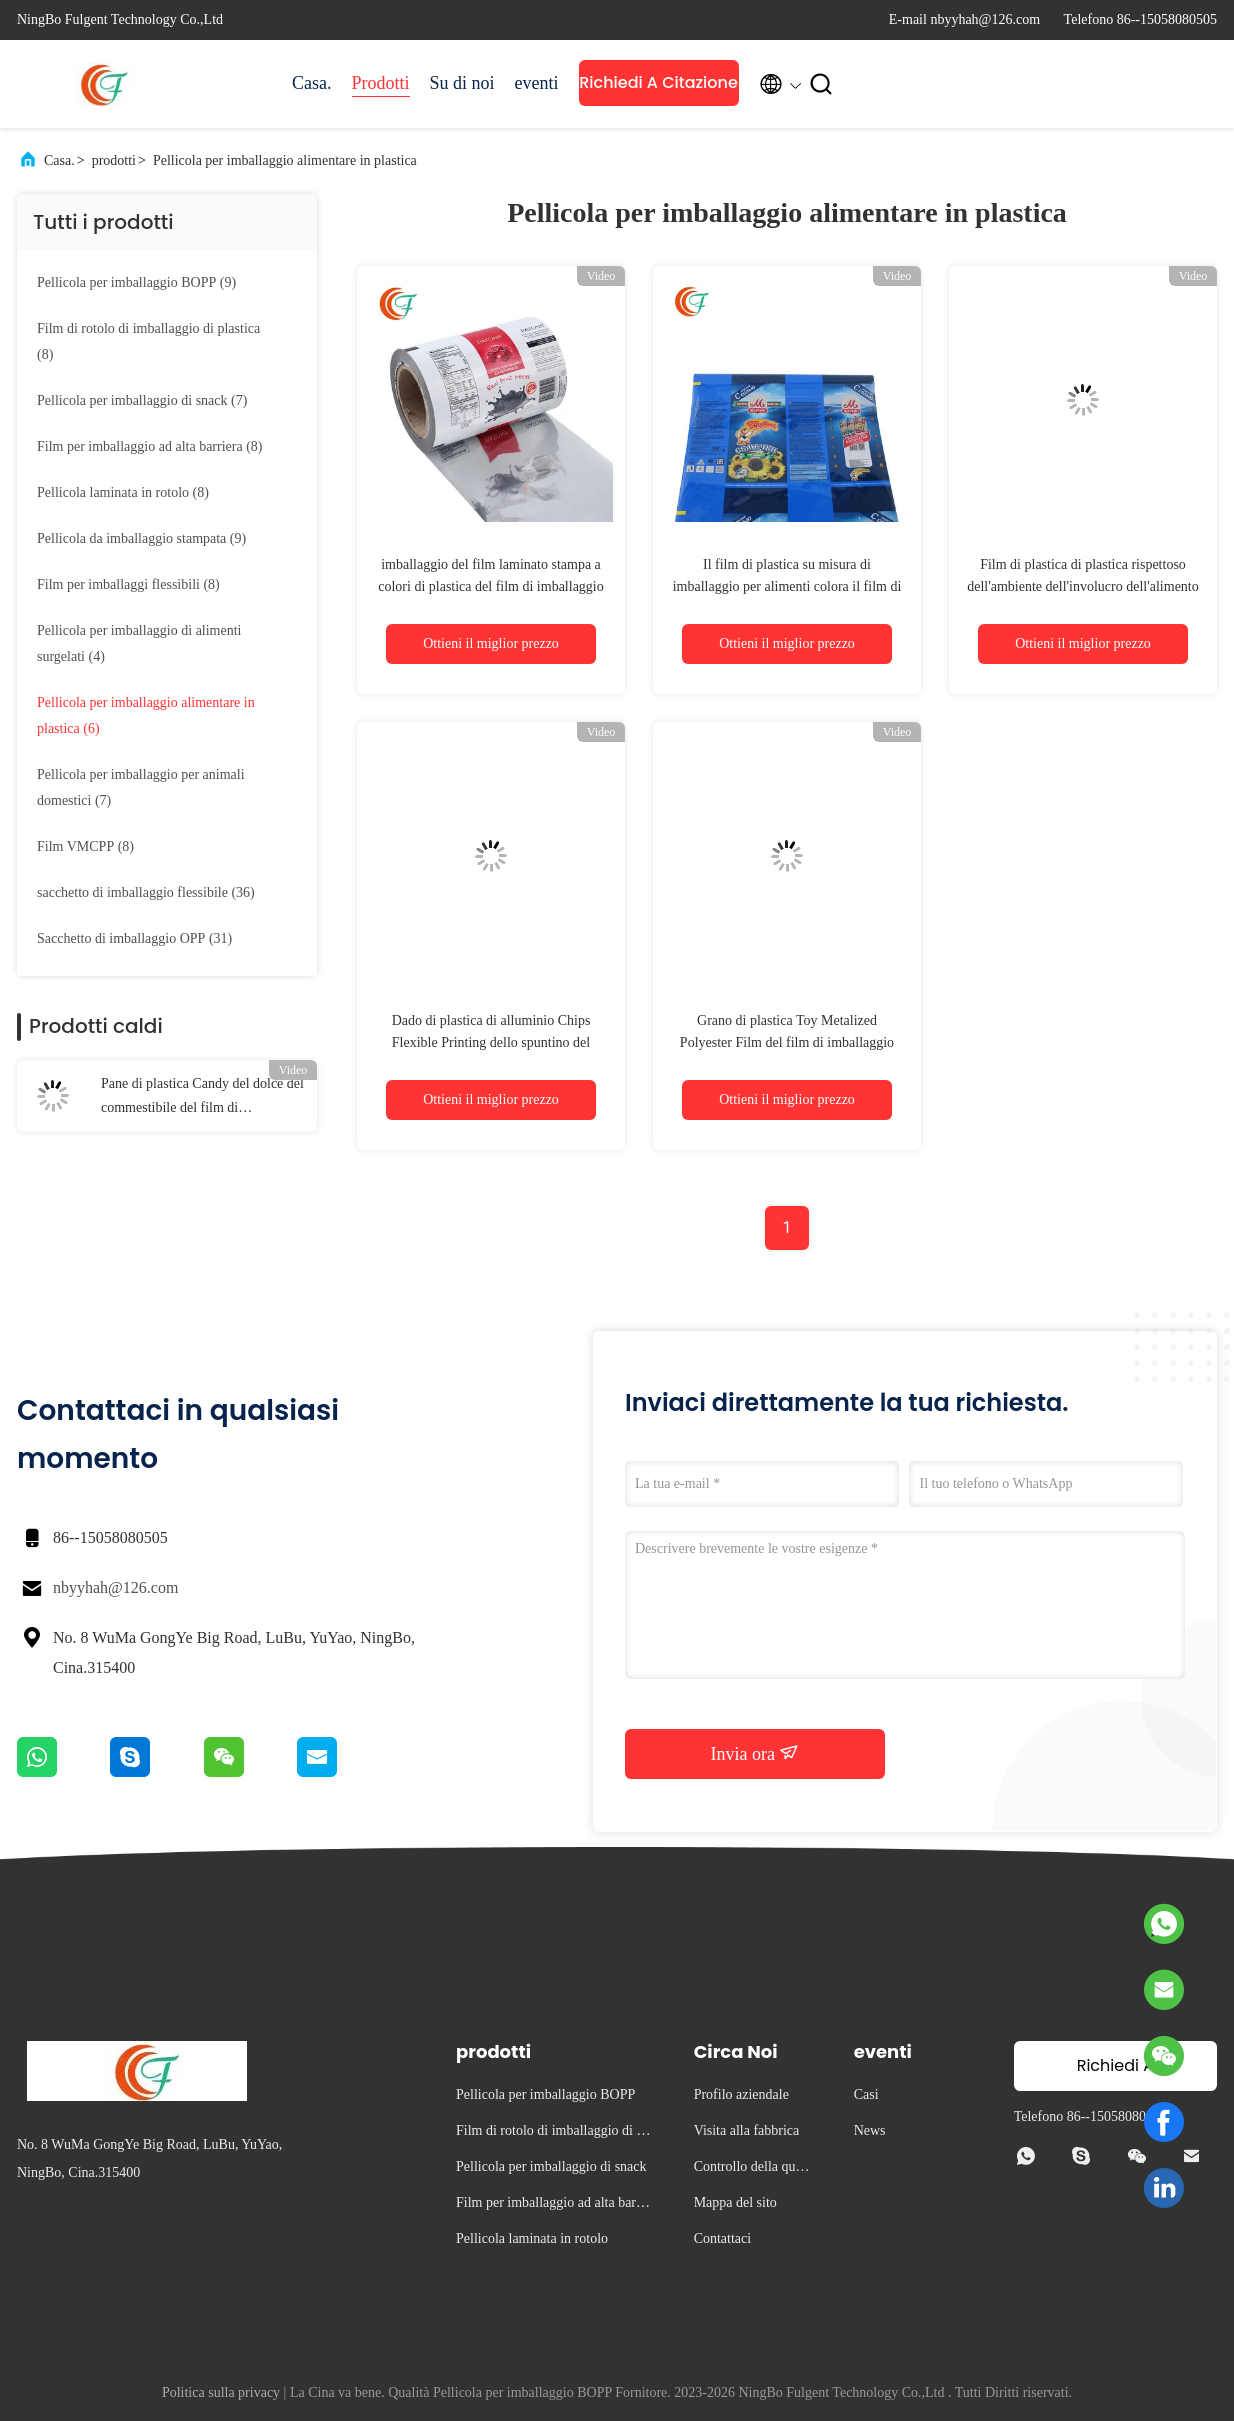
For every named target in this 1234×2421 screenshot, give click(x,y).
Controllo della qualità (754, 2169)
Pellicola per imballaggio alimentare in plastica (285, 160)
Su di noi (462, 83)
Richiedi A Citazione (658, 82)
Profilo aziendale (741, 2094)
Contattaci (723, 2238)
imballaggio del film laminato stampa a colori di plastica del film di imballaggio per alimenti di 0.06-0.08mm (491, 586)
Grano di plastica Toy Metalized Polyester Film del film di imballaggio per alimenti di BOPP (787, 1042)
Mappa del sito (735, 2202)
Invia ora (755, 1753)
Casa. (312, 83)
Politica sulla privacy (221, 2392)
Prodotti (381, 83)
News (870, 2130)
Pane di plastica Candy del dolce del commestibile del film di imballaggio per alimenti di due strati (202, 1098)
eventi (537, 83)
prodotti (114, 160)
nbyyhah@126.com (115, 1587)
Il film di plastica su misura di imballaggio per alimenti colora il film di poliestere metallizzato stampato (787, 586)
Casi (866, 2094)
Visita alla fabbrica (747, 2130)
